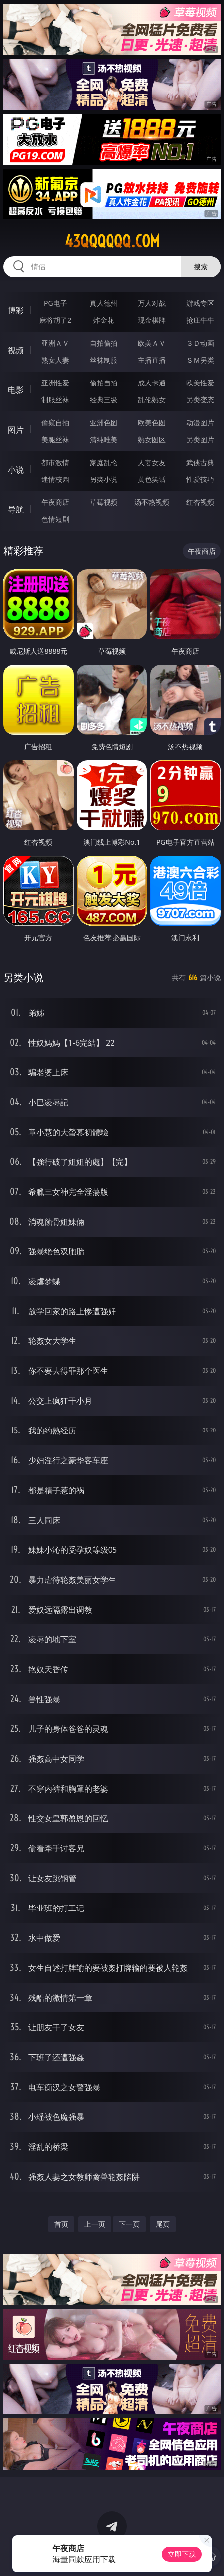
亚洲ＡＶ (55, 343)
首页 (61, 2224)
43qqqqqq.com (112, 241)
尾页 (163, 2224)
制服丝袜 (55, 399)
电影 (16, 389)
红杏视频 (200, 502)
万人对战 (152, 303)
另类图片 (200, 439)
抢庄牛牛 (200, 320)
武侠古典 (200, 462)
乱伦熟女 (152, 399)
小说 (16, 469)
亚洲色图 (103, 422)
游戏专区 (200, 303)
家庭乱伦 (103, 462)
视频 (16, 350)
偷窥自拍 (55, 422)
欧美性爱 (200, 382)
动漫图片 (200, 422)
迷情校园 (55, 479)
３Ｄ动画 (200, 343)
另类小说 (103, 479)
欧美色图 (152, 422)
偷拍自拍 (103, 382)
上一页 (94, 2224)
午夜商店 (55, 502)
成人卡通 (152, 382)
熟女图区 (152, 439)
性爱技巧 (200, 479)
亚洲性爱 (55, 382)
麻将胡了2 (55, 320)
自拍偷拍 (103, 343)
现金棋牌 (152, 320)
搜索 (201, 266)
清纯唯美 (103, 439)
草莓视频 (103, 502)
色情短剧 (55, 519)
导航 (16, 509)
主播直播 (152, 360)
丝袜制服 (103, 360)
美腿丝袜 (55, 439)
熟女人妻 (55, 360)
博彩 (16, 310)
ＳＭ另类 (200, 360)
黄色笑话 (152, 479)
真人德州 (103, 303)
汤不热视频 (151, 502)
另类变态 (200, 399)
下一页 (129, 2224)
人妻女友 (152, 462)
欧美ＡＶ (152, 343)
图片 (16, 429)
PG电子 (55, 303)
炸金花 (103, 320)
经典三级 (103, 399)
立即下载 (182, 2554)
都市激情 (55, 462)
